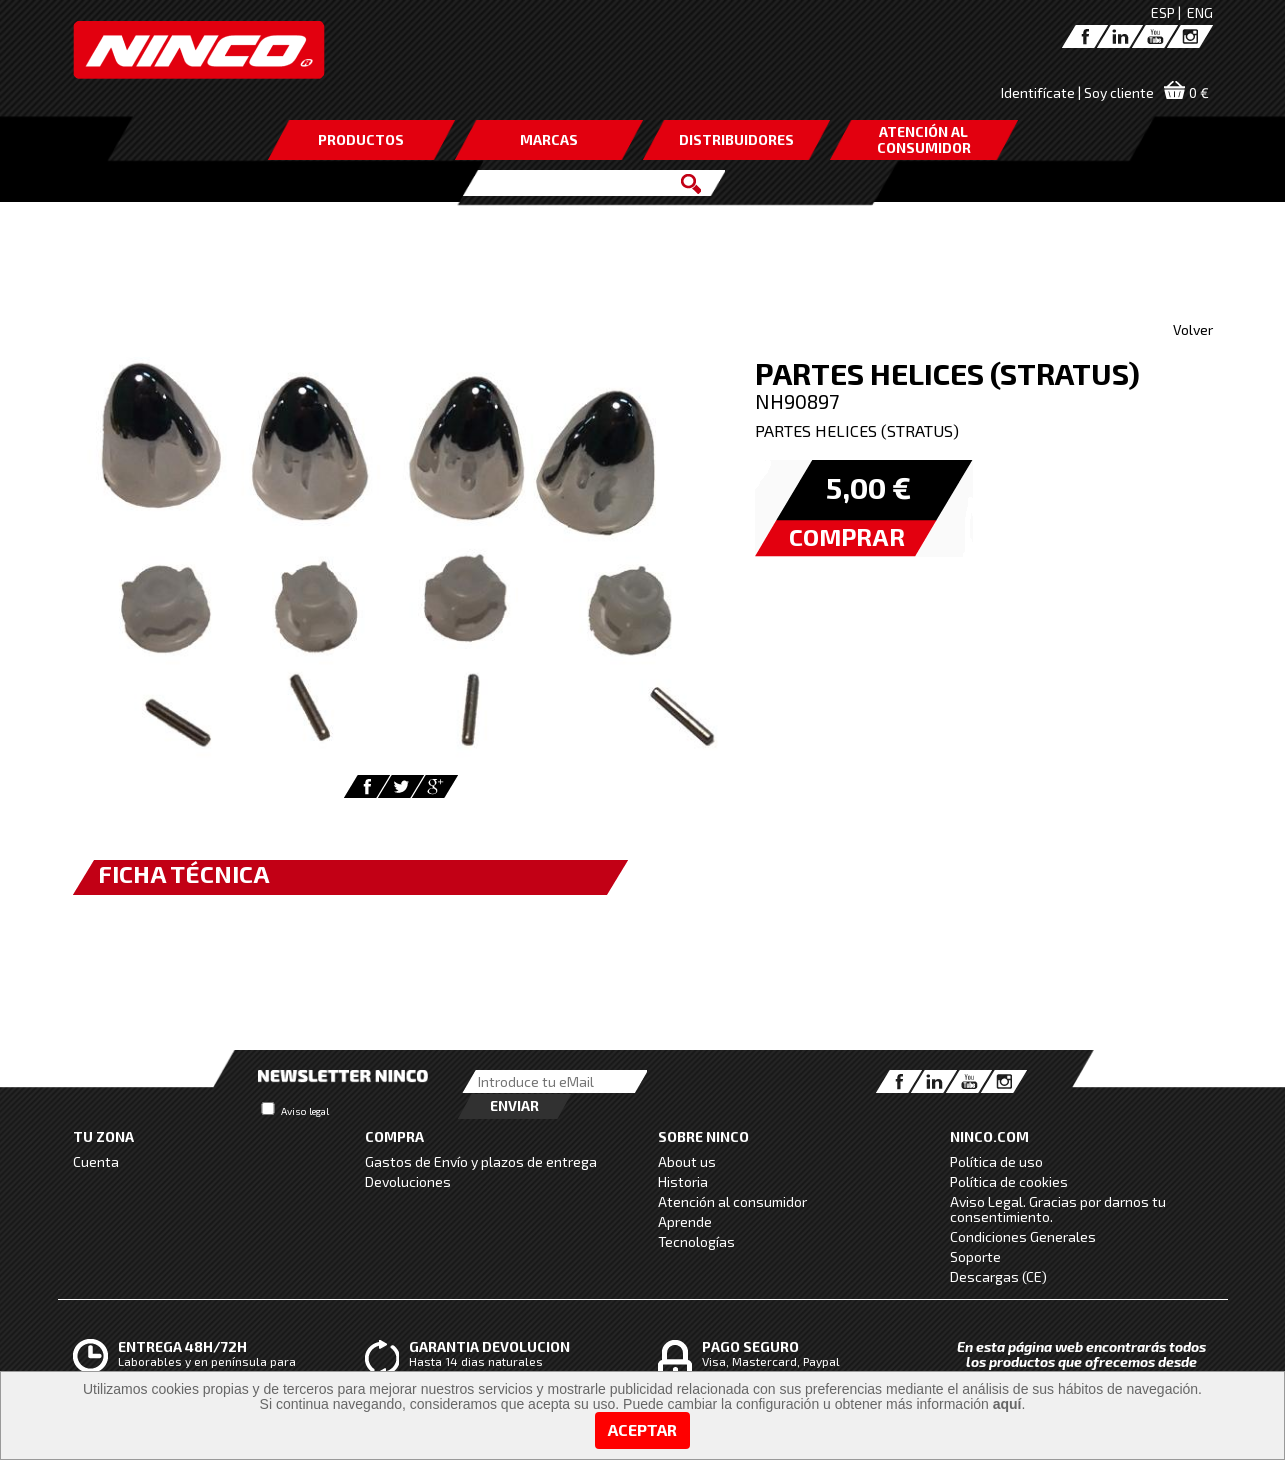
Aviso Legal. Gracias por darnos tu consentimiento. (1058, 1209)
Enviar (514, 1105)
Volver (1193, 329)
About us (687, 1161)
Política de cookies (1009, 1181)
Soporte (975, 1256)
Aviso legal (305, 1111)
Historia (683, 1181)
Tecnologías (696, 1241)
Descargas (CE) (998, 1276)
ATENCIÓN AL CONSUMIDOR (924, 139)
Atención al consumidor (732, 1201)
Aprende (685, 1221)
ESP (1163, 12)
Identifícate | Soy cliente (1077, 92)
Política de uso (996, 1161)
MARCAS (549, 139)
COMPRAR (847, 536)
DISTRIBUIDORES (736, 139)
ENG (1200, 12)
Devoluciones (408, 1181)
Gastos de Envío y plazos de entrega (481, 1161)
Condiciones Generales (1023, 1236)
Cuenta (96, 1161)
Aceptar (642, 1429)
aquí (1007, 1404)
